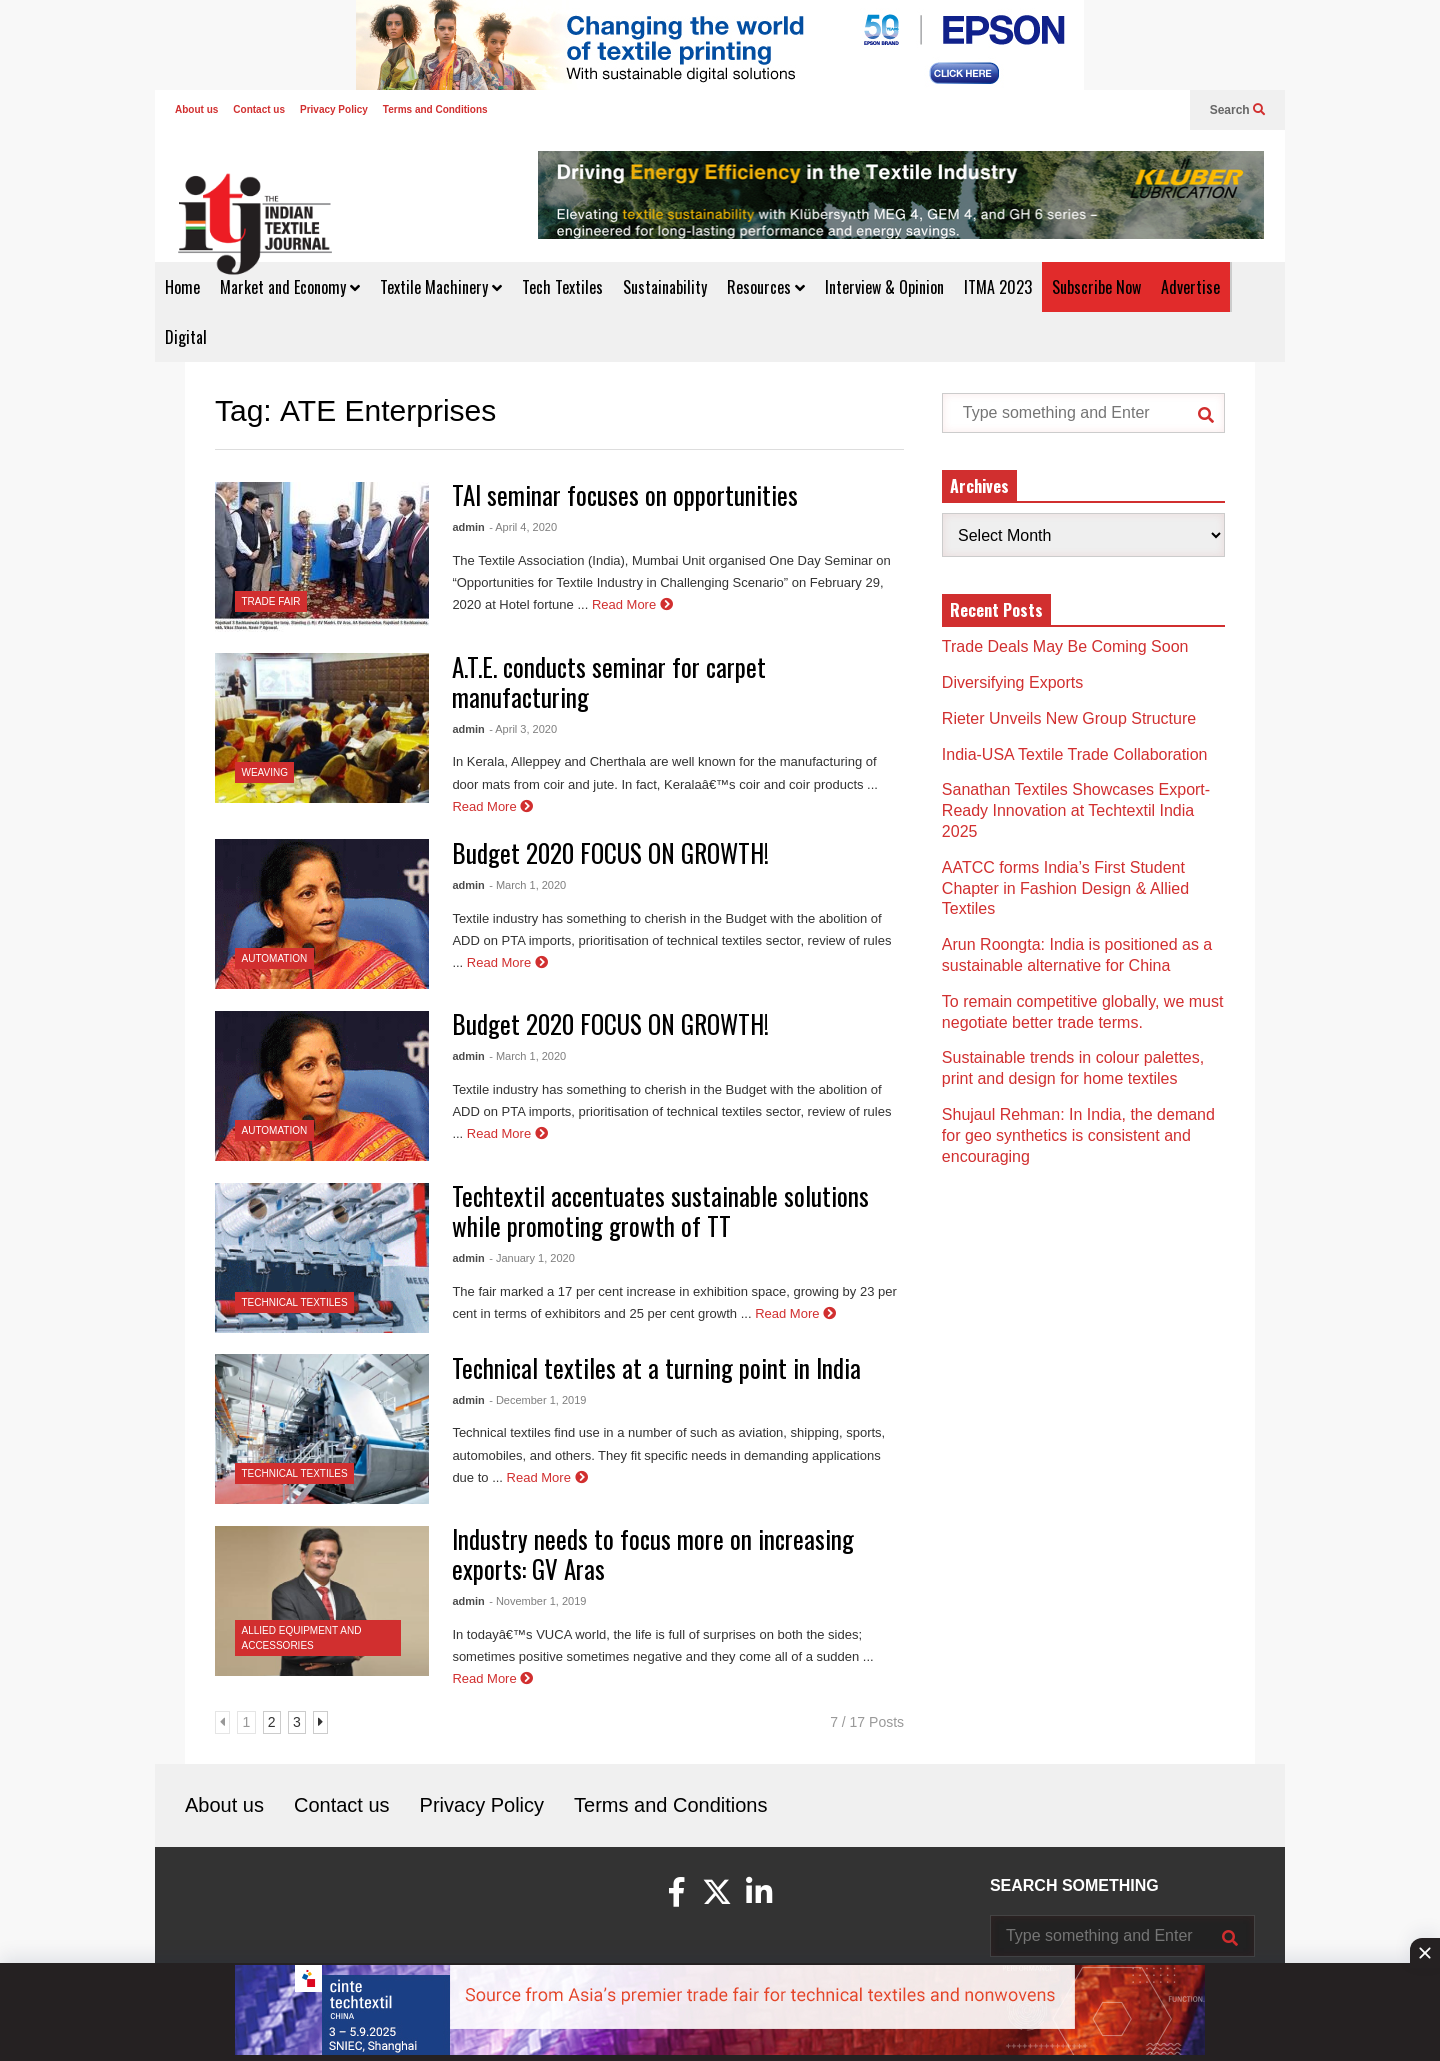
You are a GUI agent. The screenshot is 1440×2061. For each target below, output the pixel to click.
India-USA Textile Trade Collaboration (1075, 754)
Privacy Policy (334, 109)
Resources (766, 287)
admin (468, 527)
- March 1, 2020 (527, 885)
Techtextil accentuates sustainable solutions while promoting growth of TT (660, 1210)
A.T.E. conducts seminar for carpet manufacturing (609, 681)
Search (1237, 110)
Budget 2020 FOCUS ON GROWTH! (610, 852)
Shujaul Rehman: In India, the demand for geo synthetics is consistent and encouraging (1078, 1135)
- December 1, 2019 (537, 1400)
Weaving (265, 772)
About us (196, 109)
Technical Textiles (295, 1302)
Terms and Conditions (435, 109)
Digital (186, 337)
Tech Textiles (562, 287)
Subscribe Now (1096, 287)
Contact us (259, 109)
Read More (632, 604)
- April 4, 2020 (523, 527)
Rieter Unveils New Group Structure (1071, 718)
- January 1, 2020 (532, 1258)
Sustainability (665, 287)
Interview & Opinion (884, 287)
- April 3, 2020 (523, 729)
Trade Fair (271, 601)
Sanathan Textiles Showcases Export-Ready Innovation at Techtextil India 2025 (1076, 810)
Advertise (1190, 287)
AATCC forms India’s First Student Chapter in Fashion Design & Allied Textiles (1065, 888)
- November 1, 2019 (537, 1601)
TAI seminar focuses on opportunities (625, 494)
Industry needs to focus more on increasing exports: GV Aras (653, 1553)
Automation (275, 958)
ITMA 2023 (998, 287)
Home (182, 287)
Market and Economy (290, 287)
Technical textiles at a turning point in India (656, 1367)
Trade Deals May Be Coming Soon (1065, 646)
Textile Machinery (441, 287)
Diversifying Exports (1012, 682)
